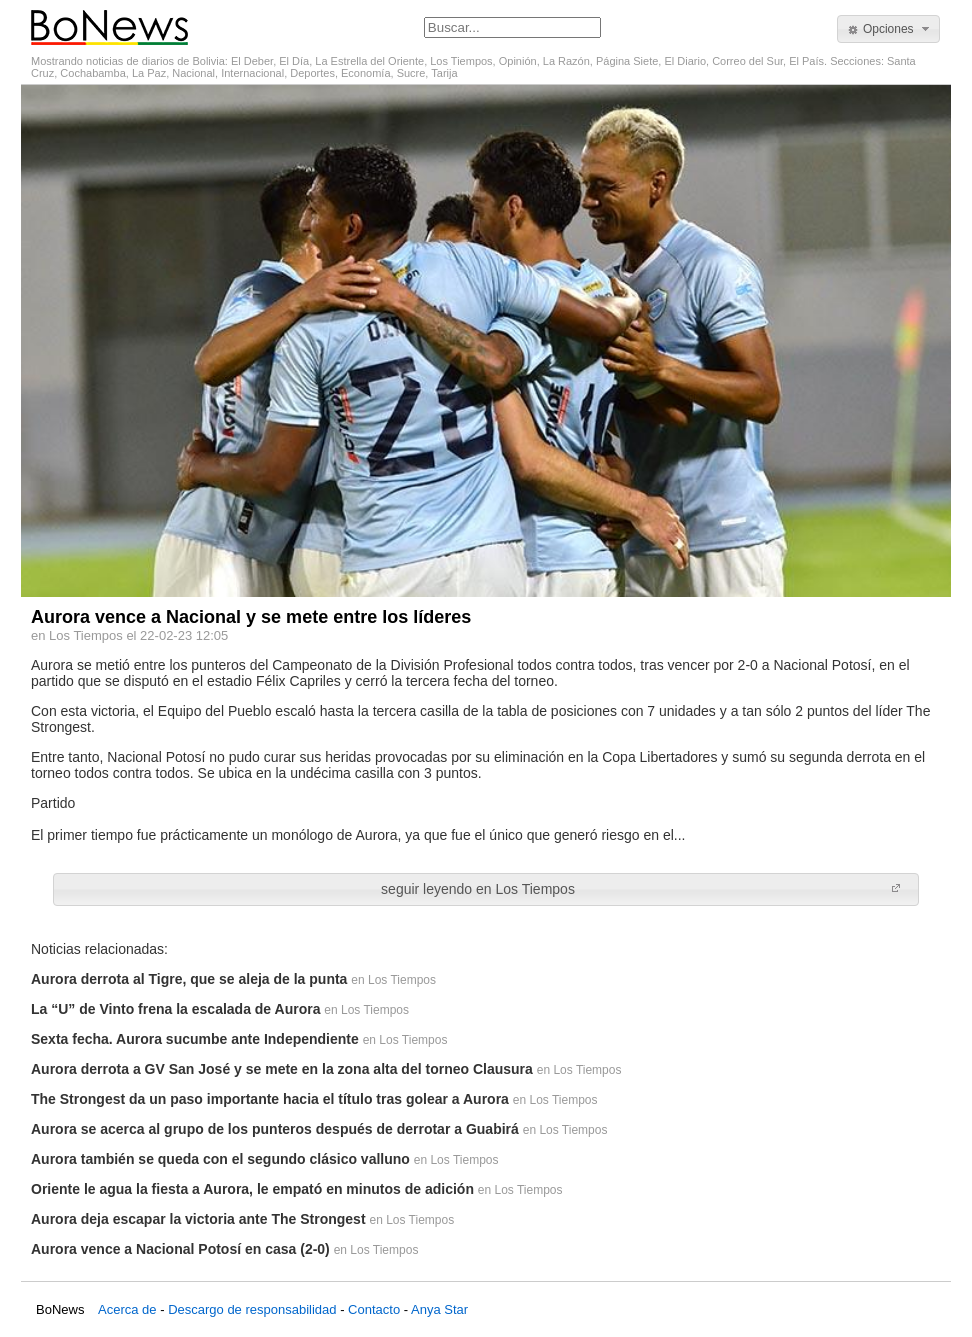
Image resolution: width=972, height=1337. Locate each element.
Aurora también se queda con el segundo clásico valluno (220, 1159)
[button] (888, 29)
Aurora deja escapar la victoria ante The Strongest (198, 1219)
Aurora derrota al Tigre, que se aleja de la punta (189, 979)
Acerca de (127, 1309)
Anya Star (439, 1309)
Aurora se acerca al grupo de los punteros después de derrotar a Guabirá (275, 1129)
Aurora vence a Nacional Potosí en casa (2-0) (180, 1249)
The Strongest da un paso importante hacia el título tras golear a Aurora (270, 1099)
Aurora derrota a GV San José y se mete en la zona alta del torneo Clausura (282, 1069)
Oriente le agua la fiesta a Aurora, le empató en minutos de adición (252, 1189)
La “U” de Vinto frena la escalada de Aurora (175, 1009)
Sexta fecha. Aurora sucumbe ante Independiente (195, 1039)
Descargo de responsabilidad (252, 1309)
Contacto (374, 1309)
